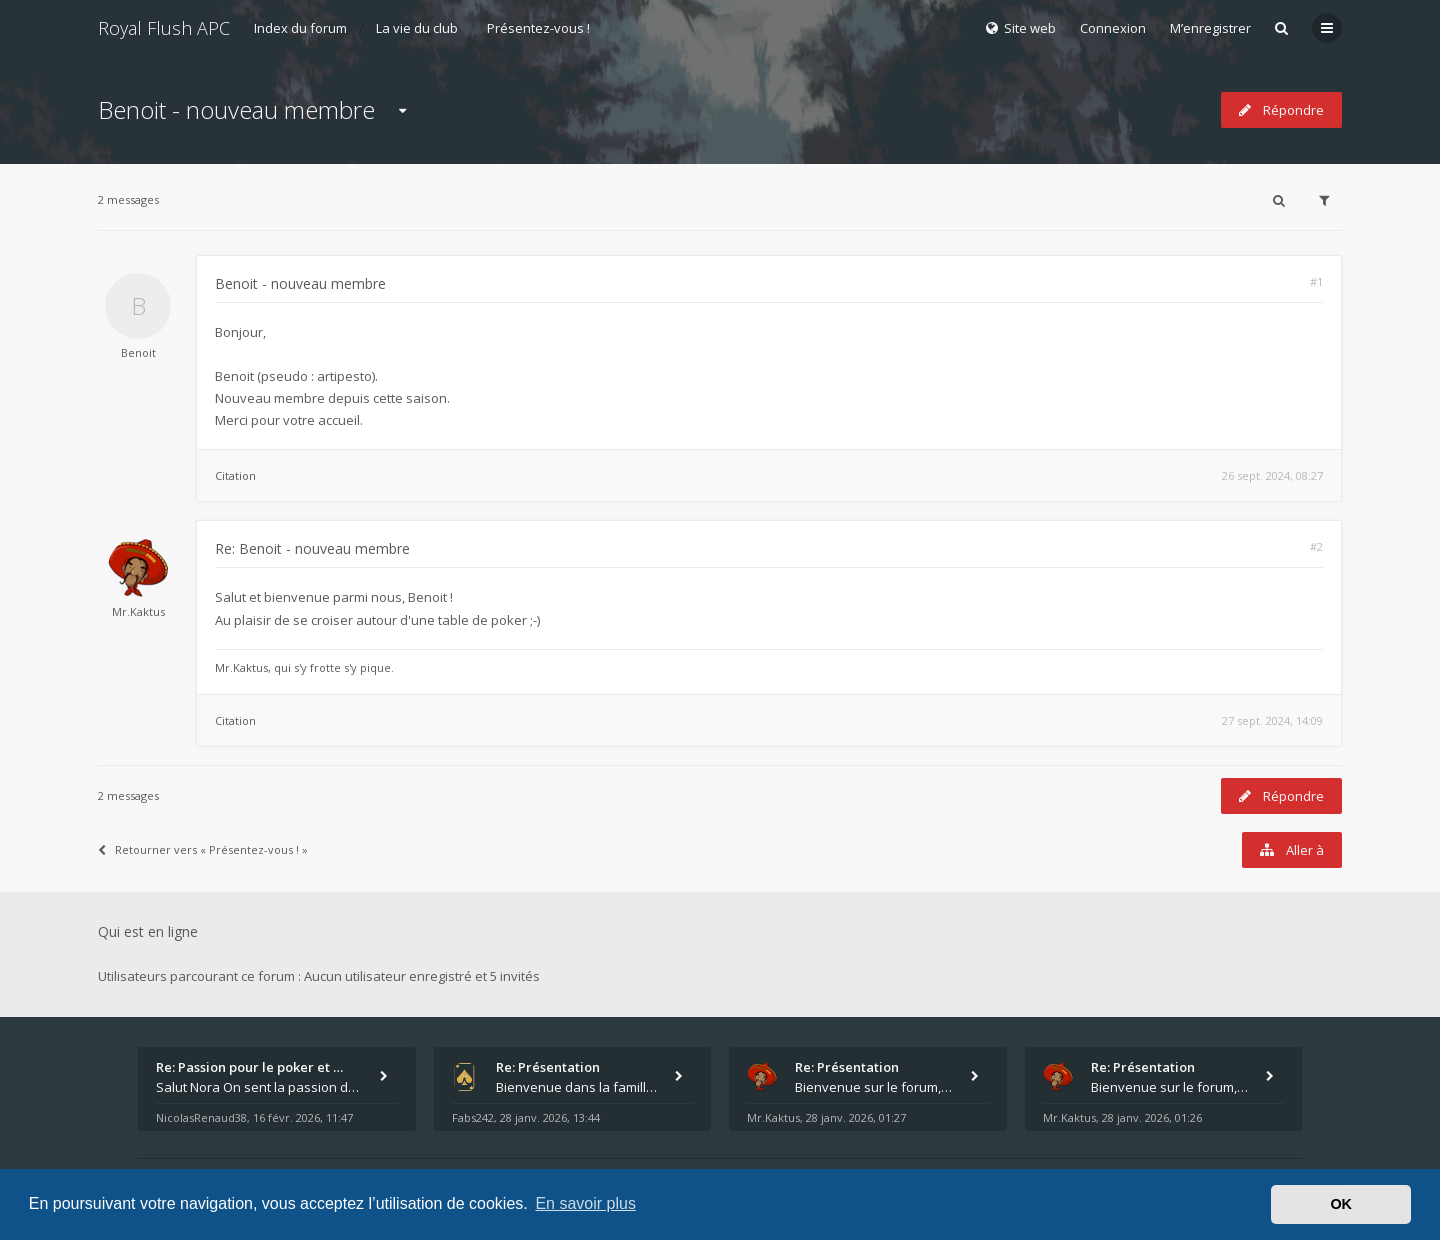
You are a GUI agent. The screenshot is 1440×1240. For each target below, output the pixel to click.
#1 (1316, 281)
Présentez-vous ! (538, 28)
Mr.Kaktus (138, 611)
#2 (1316, 546)
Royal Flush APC (164, 28)
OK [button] (1341, 1204)
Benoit (138, 352)
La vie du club (417, 28)
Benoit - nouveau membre (236, 109)
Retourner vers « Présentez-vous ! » (203, 849)
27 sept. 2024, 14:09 (1272, 720)
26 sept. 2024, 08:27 (1272, 475)
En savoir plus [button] (585, 1203)
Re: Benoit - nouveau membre (312, 548)
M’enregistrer (1210, 28)
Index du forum (300, 28)
